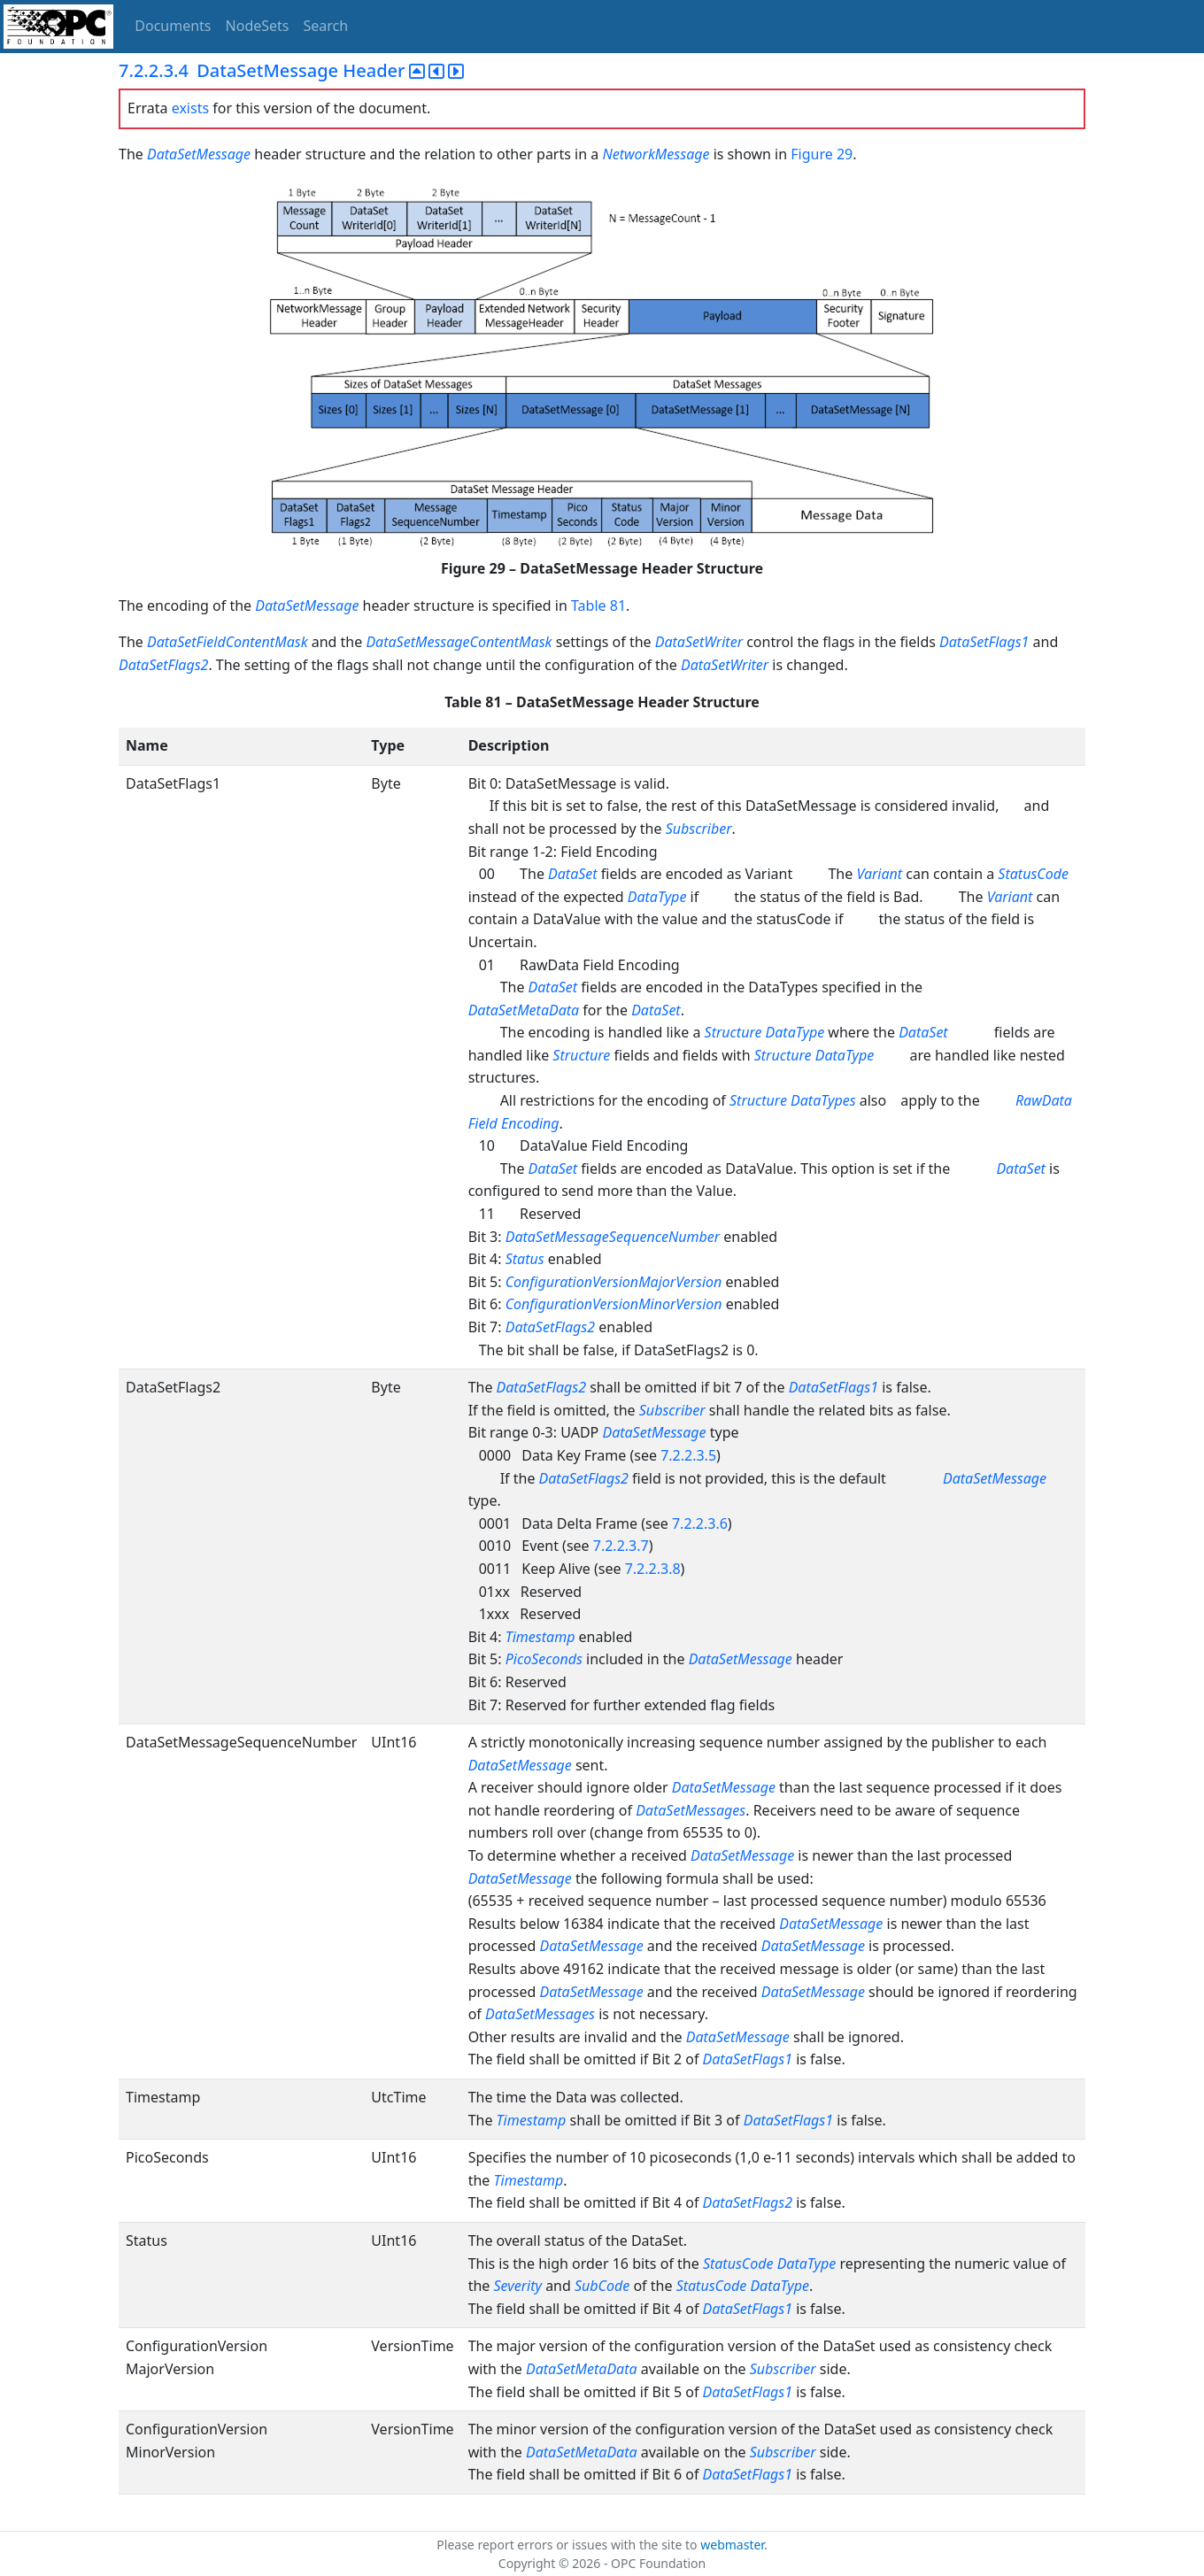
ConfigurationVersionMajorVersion (614, 1282)
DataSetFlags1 (984, 642)
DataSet (573, 873)
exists (190, 108)
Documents (173, 25)
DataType (657, 896)
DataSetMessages (690, 1810)
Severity (517, 2285)
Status (525, 1259)
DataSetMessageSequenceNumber (613, 1236)
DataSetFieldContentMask (227, 642)
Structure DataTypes (792, 1100)
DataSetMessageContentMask (459, 642)
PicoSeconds (544, 1659)
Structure (581, 1055)
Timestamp (540, 1637)
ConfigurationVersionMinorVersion (614, 1304)
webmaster (732, 2544)
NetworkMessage (655, 154)
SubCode (602, 2285)
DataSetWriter (699, 642)
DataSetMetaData (524, 1010)
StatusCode (1033, 873)
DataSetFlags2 (163, 665)
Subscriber (699, 828)
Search (326, 25)
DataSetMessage (200, 154)
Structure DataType (765, 1032)
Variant (879, 873)
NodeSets (257, 25)
